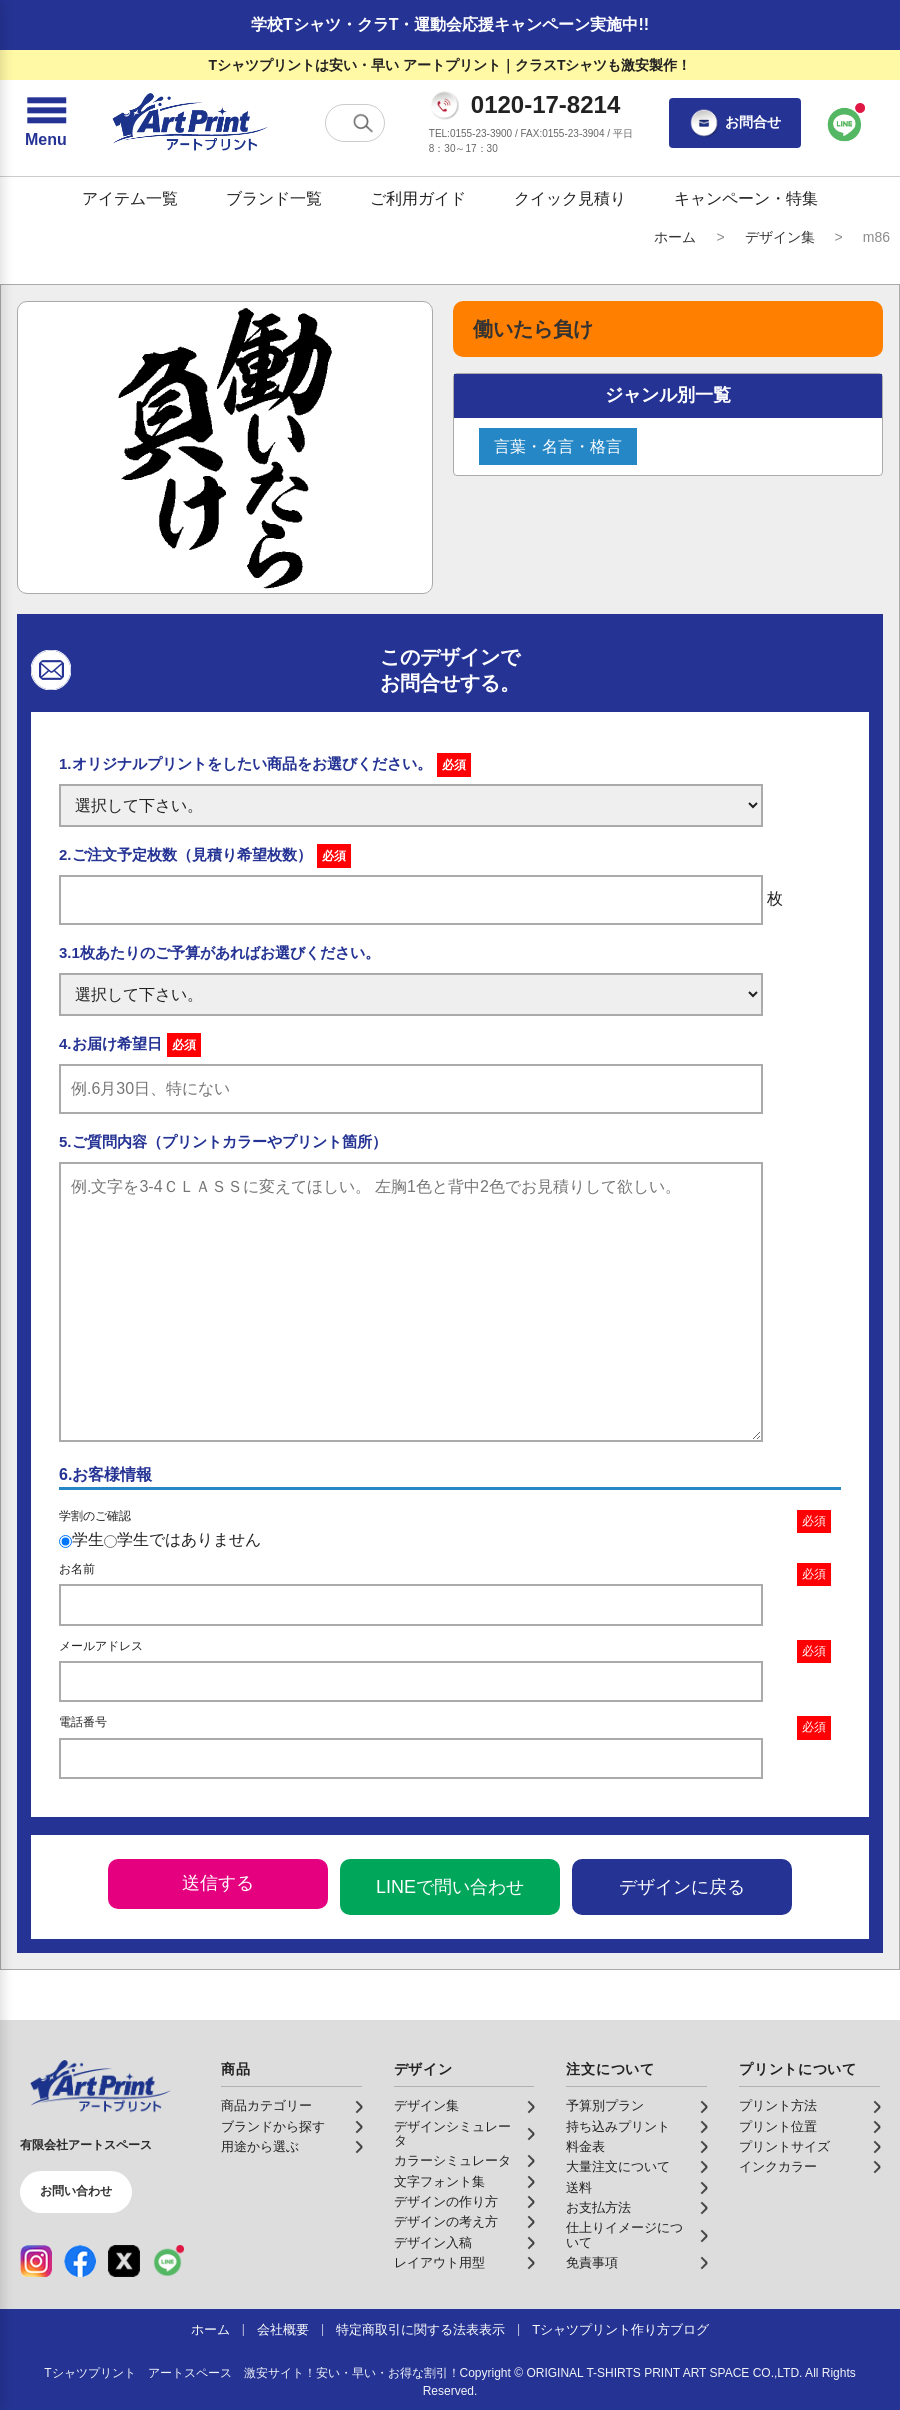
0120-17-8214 (545, 105)
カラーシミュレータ (452, 2161)
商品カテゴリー (266, 2106)
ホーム (675, 237)
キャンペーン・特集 (746, 198)
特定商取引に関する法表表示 (420, 2330)
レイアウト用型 (439, 2263)
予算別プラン (605, 2106)
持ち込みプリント (618, 2127)
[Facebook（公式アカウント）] (80, 2261)
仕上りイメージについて (624, 2235)
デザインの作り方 (446, 2202)
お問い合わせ (76, 2191)
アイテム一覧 (130, 198)
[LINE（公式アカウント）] (168, 2261)
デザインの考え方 (446, 2222)
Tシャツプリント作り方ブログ (620, 2330)
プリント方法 (778, 2106)
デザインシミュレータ (452, 2134)
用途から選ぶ (260, 2147)
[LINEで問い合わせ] (845, 123)
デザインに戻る (682, 1887)
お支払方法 (598, 2208)
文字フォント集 (439, 2182)
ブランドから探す (273, 2127)
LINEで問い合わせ (450, 1887)
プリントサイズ (784, 2147)
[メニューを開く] (46, 123)
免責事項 (592, 2263)
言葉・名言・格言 (558, 446)
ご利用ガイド (418, 198)
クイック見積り (570, 198)
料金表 (585, 2147)
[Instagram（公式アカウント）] (36, 2261)
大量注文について (618, 2167)
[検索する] (363, 123)
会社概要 (283, 2330)
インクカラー (778, 2167)
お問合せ (735, 123)
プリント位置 (778, 2127)
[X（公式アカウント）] (124, 2261)
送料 (579, 2188)
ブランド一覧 (274, 198)
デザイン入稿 (433, 2243)
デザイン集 (780, 237)
